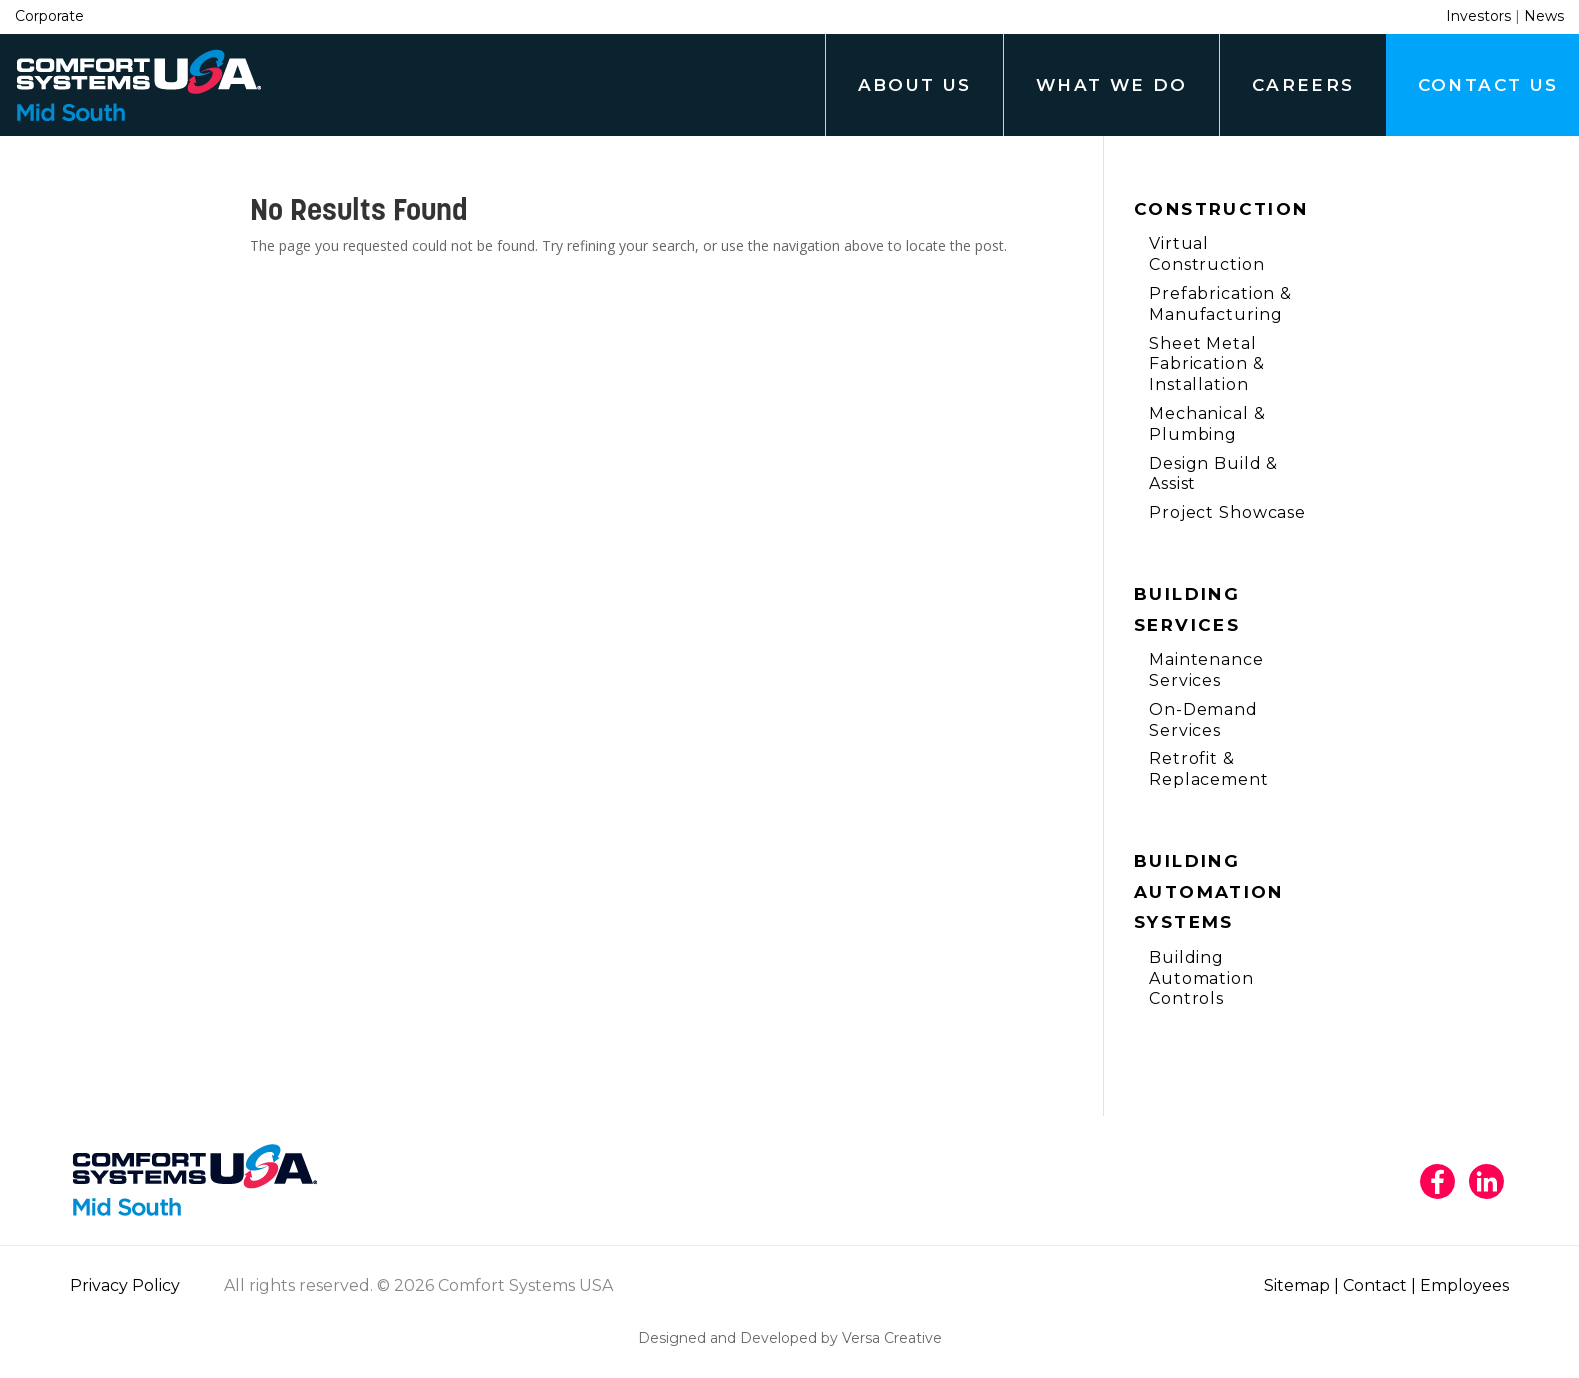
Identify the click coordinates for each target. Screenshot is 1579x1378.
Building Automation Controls (1201, 978)
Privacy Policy (125, 1285)
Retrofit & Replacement (1209, 769)
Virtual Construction (1207, 254)
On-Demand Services (1203, 720)
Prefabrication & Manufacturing (1220, 304)
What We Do (1112, 85)
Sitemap (1297, 1285)
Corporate (49, 16)
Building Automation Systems (1209, 891)
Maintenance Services (1206, 670)
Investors (1478, 16)
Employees (1464, 1285)
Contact (1375, 1285)
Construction (1221, 209)
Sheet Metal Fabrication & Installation (1206, 364)
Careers (1303, 85)
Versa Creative (892, 1338)
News (1544, 16)
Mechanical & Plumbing (1207, 424)
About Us (915, 85)
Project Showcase (1227, 512)
